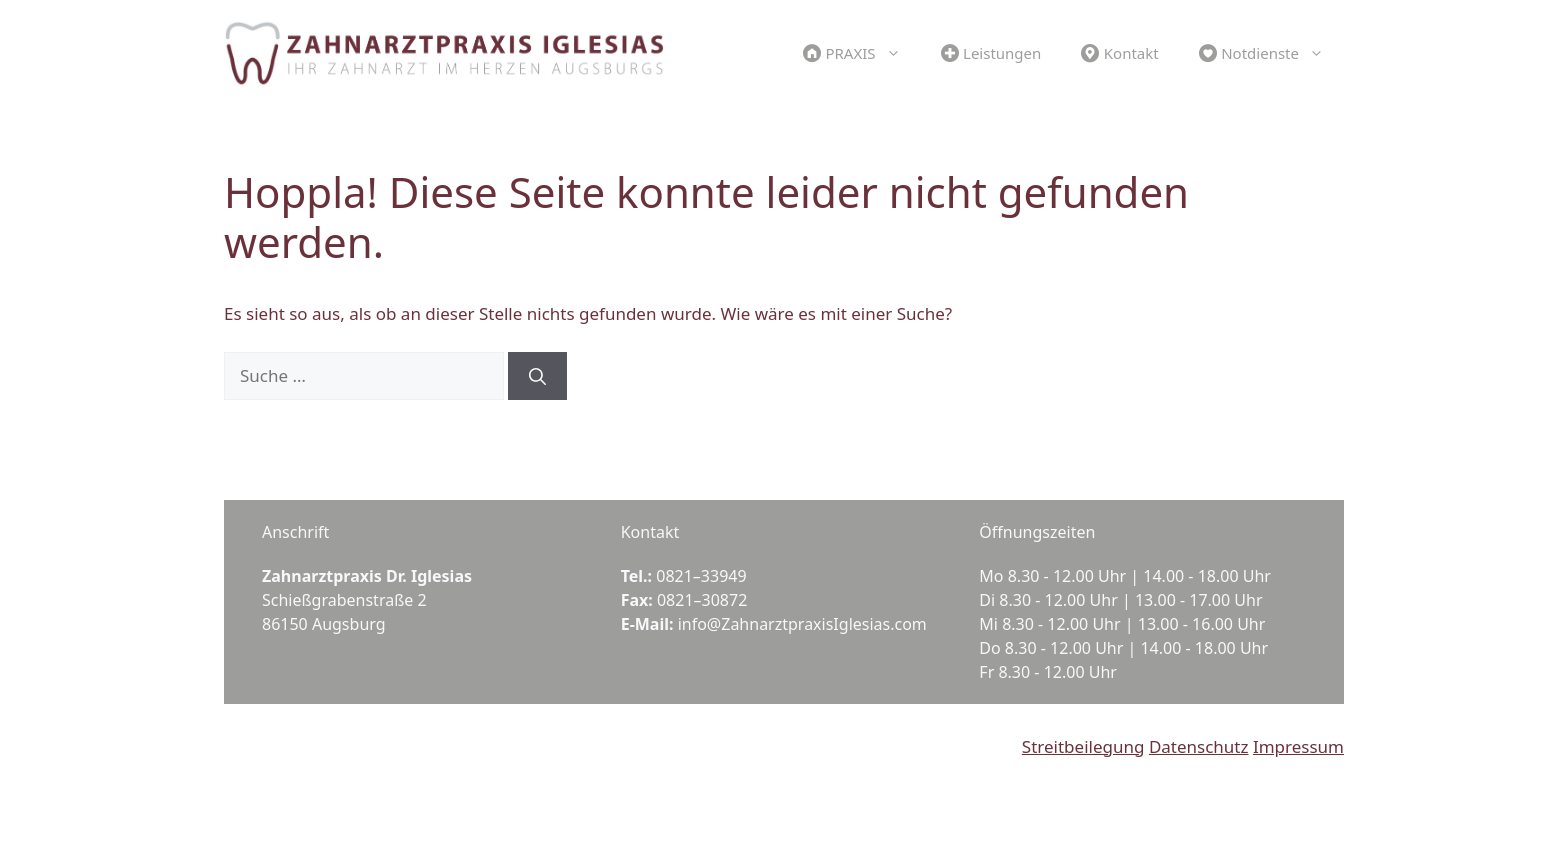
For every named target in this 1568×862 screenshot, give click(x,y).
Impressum (1298, 746)
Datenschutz (1199, 746)
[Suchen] (537, 376)
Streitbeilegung (1083, 746)
